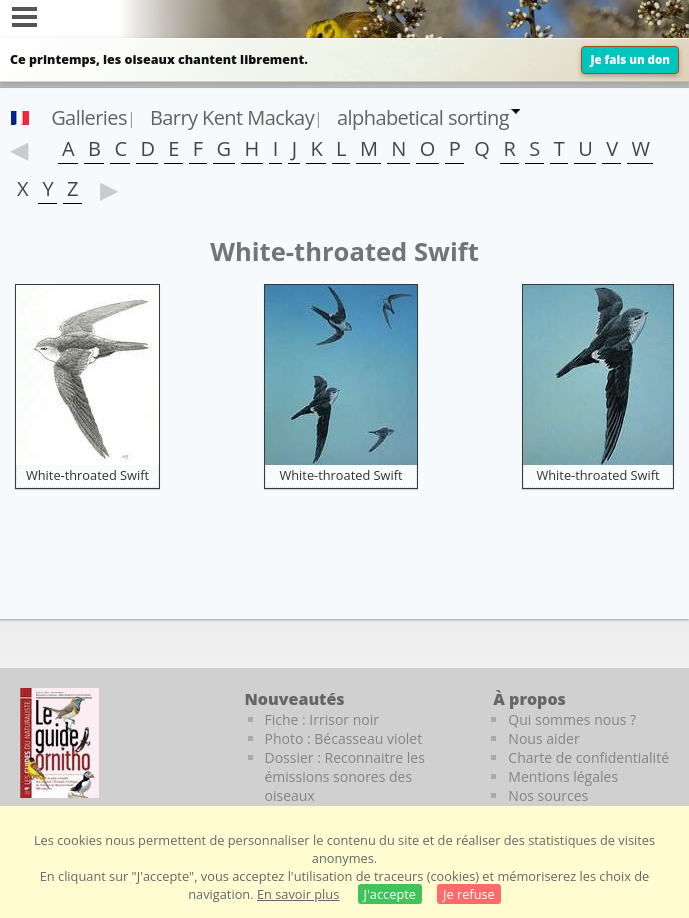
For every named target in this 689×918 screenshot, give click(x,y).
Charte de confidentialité (588, 757)
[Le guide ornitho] (59, 743)
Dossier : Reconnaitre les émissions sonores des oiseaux (345, 776)
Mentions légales (563, 776)
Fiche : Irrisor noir (322, 719)
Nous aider (543, 738)
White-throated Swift (87, 475)
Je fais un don (630, 59)
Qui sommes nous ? (572, 719)
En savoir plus (298, 894)
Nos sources (548, 795)
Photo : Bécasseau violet (344, 738)
